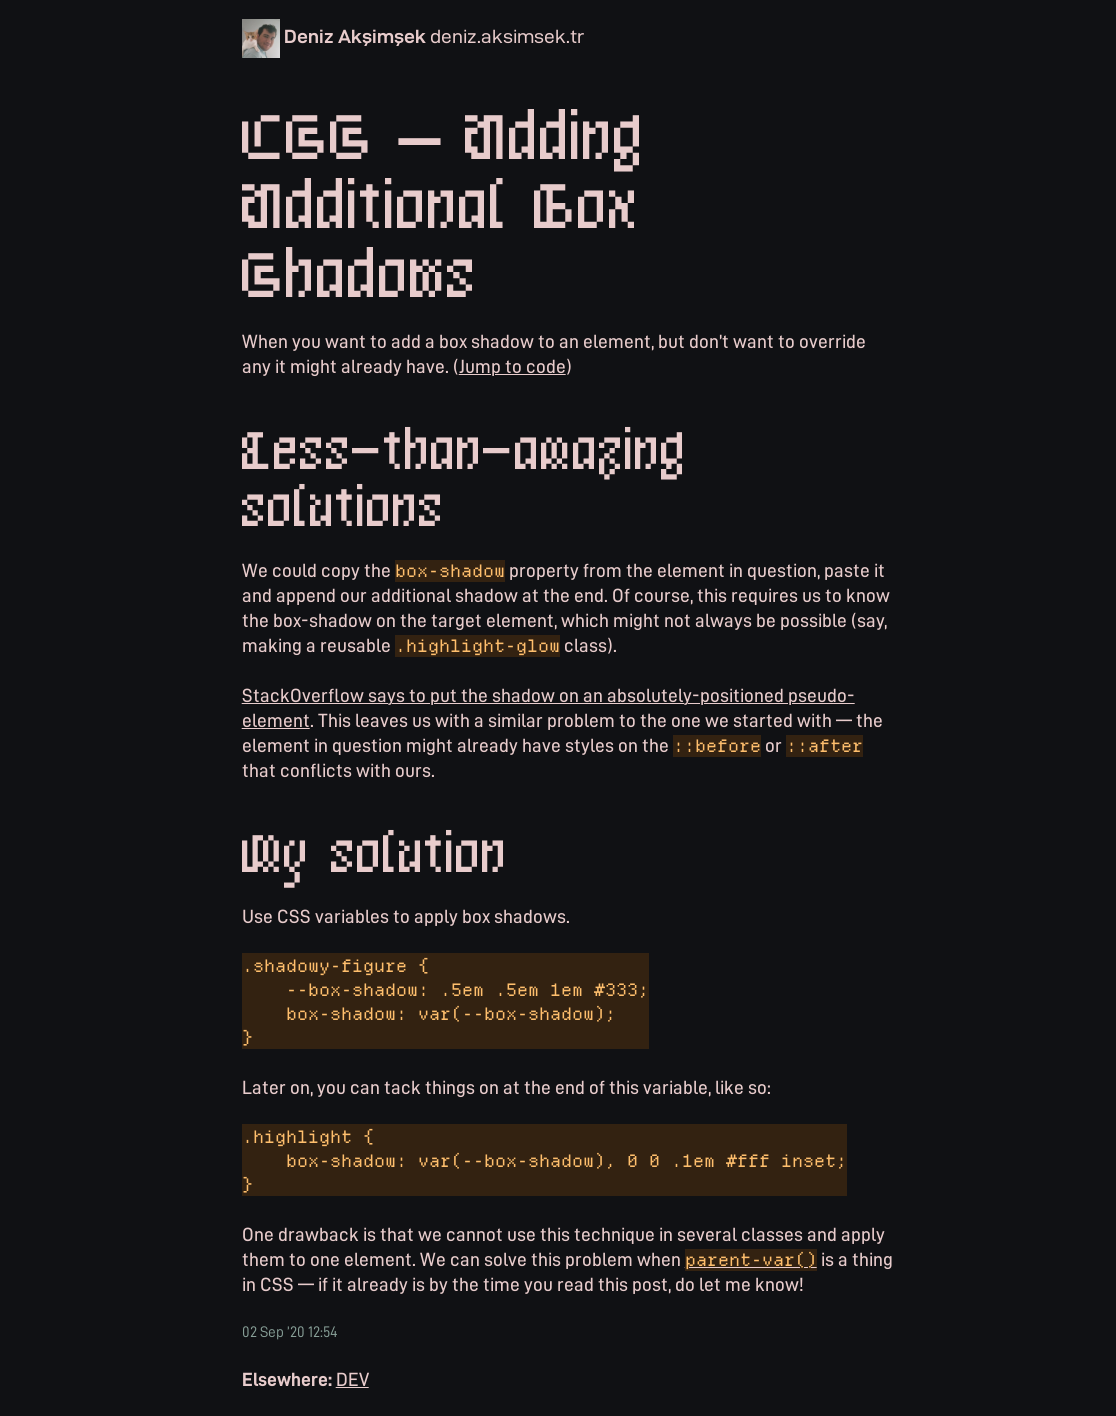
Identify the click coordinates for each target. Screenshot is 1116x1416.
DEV (352, 1378)
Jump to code (512, 365)
